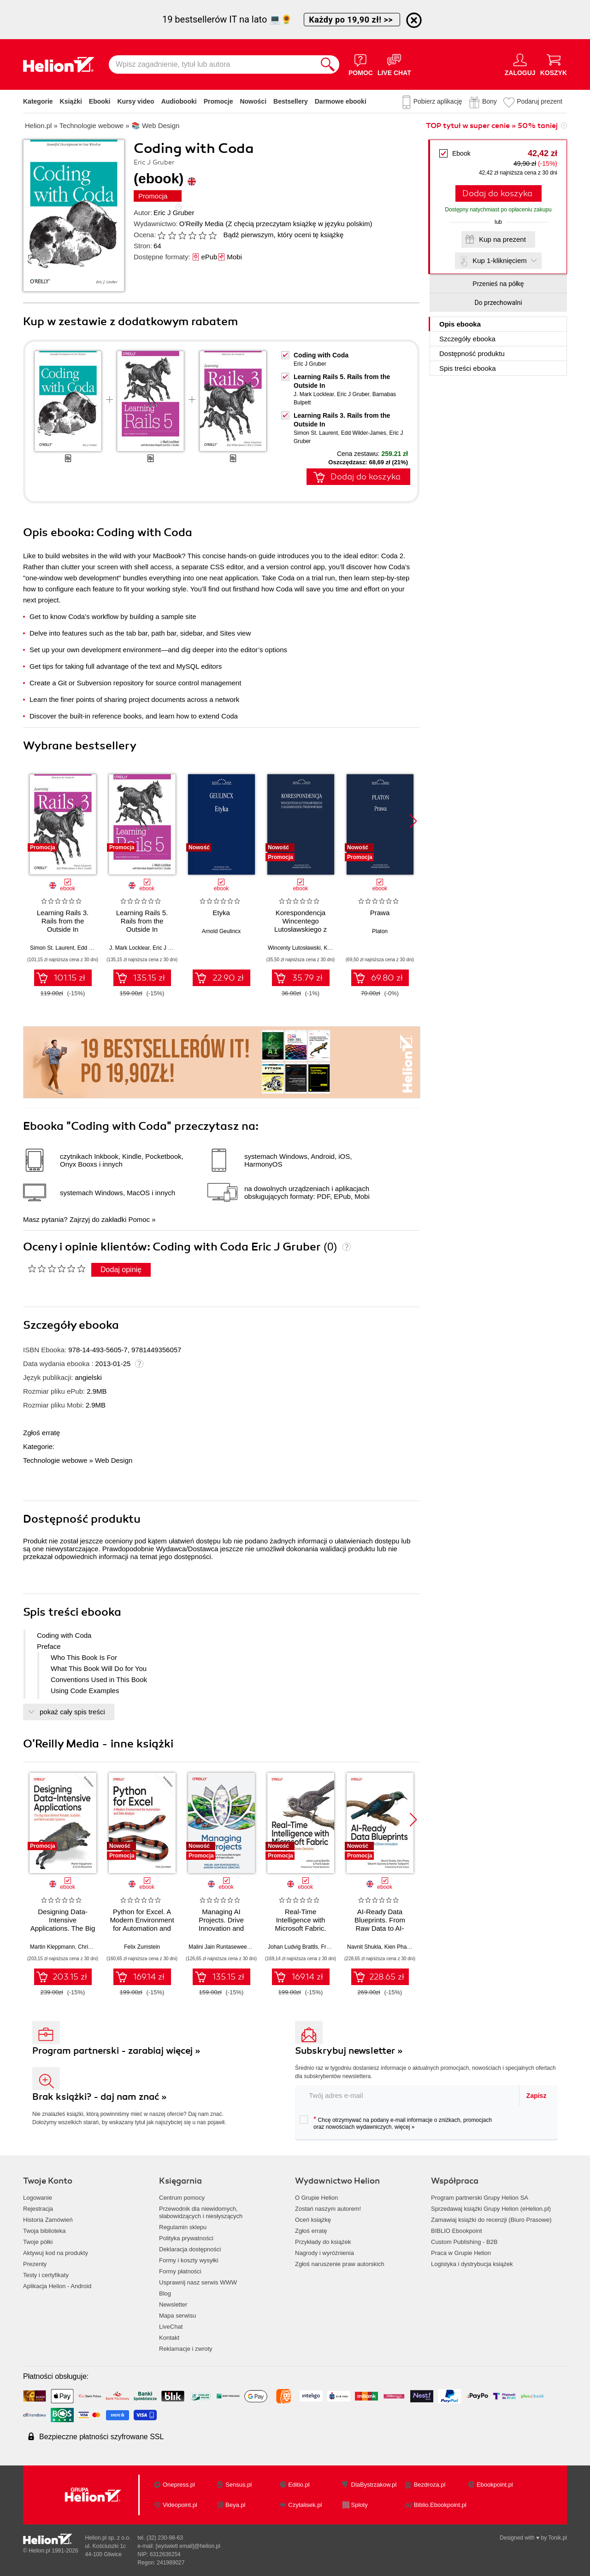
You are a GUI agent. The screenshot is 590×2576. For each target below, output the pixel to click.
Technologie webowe (55, 1460)
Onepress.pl (179, 2484)
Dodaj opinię (121, 1269)
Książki (71, 101)
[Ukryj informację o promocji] (414, 20)
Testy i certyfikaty (46, 2275)
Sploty (359, 2504)
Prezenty (35, 2264)
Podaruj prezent (539, 101)
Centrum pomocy (182, 2197)
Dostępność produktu (472, 353)
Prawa (380, 913)
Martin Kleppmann (52, 1947)
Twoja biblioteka (44, 2230)
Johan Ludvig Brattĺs (293, 1947)
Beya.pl (235, 2504)
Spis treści (467, 368)
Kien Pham (398, 1947)
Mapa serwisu (177, 2315)
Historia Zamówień (48, 2219)
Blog (165, 2293)
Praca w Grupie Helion (461, 2252)
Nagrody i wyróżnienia (324, 2252)
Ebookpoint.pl (495, 2484)
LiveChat (171, 2326)
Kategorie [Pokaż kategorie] (38, 101)
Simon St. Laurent (316, 433)
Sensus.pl (238, 2484)
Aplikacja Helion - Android (57, 2286)
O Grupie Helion (316, 2197)
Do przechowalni (498, 302)
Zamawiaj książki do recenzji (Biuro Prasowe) (491, 2219)
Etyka (221, 913)
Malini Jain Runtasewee (218, 1947)
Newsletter (173, 2304)
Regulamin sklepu (182, 2227)
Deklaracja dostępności (190, 2249)
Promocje (218, 101)
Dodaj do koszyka (497, 193)
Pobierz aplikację (437, 101)
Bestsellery (290, 101)
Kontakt (169, 2337)
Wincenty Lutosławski (294, 948)
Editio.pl (298, 2484)
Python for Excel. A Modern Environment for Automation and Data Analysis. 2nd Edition (142, 1928)
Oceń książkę (313, 2219)
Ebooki (100, 101)
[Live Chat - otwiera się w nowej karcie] (394, 64)
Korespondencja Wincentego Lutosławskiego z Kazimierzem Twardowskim (300, 929)
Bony (489, 101)
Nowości (253, 101)
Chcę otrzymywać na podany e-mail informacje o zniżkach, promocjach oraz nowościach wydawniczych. (396, 2122)
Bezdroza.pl (430, 2484)
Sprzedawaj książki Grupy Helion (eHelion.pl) (491, 2208)
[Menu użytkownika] (520, 64)
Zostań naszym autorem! (328, 2208)
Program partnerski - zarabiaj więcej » (116, 2050)
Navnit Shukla (364, 1947)
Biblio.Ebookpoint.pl (440, 2504)
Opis (460, 324)
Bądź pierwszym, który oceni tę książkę (283, 235)
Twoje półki (38, 2241)
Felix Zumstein (142, 1947)
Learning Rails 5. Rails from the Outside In (142, 921)
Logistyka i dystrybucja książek (472, 2264)
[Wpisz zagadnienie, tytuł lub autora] (212, 64)
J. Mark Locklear (314, 394)
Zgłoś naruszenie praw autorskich (339, 2264)
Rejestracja (38, 2208)
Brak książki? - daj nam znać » (99, 2097)
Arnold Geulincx (221, 931)
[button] (413, 821)
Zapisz (536, 2095)
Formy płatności (180, 2271)
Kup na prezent (502, 239)
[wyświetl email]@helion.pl (188, 2546)
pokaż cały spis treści (72, 1712)
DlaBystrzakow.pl (374, 2484)
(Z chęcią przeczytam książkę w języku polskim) (298, 224)
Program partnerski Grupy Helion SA (479, 2197)
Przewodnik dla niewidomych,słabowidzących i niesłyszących (200, 2212)
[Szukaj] (327, 64)
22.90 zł (228, 978)
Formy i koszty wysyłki (188, 2260)
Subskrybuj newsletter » (349, 2050)
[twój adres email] (407, 2095)
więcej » (404, 2127)
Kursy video (136, 101)
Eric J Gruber (173, 212)
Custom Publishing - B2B (464, 2241)
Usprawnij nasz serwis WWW (198, 2282)
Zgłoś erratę (41, 1433)
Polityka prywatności (186, 2238)
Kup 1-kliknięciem (499, 260)
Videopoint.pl (180, 2504)
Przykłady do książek (323, 2241)
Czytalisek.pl (305, 2504)
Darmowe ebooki (340, 101)
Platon (380, 931)
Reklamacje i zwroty (185, 2348)
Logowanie (37, 2197)
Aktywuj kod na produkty (55, 2252)
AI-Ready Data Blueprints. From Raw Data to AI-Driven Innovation (380, 1924)
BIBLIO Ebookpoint (456, 2230)
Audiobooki (179, 101)
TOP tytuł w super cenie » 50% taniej (492, 125)
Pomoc (139, 1219)
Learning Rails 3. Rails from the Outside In (63, 921)
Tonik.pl (557, 2538)
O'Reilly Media (201, 224)
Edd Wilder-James (363, 433)
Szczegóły (467, 339)
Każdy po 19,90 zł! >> (352, 19)
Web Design (113, 1460)
